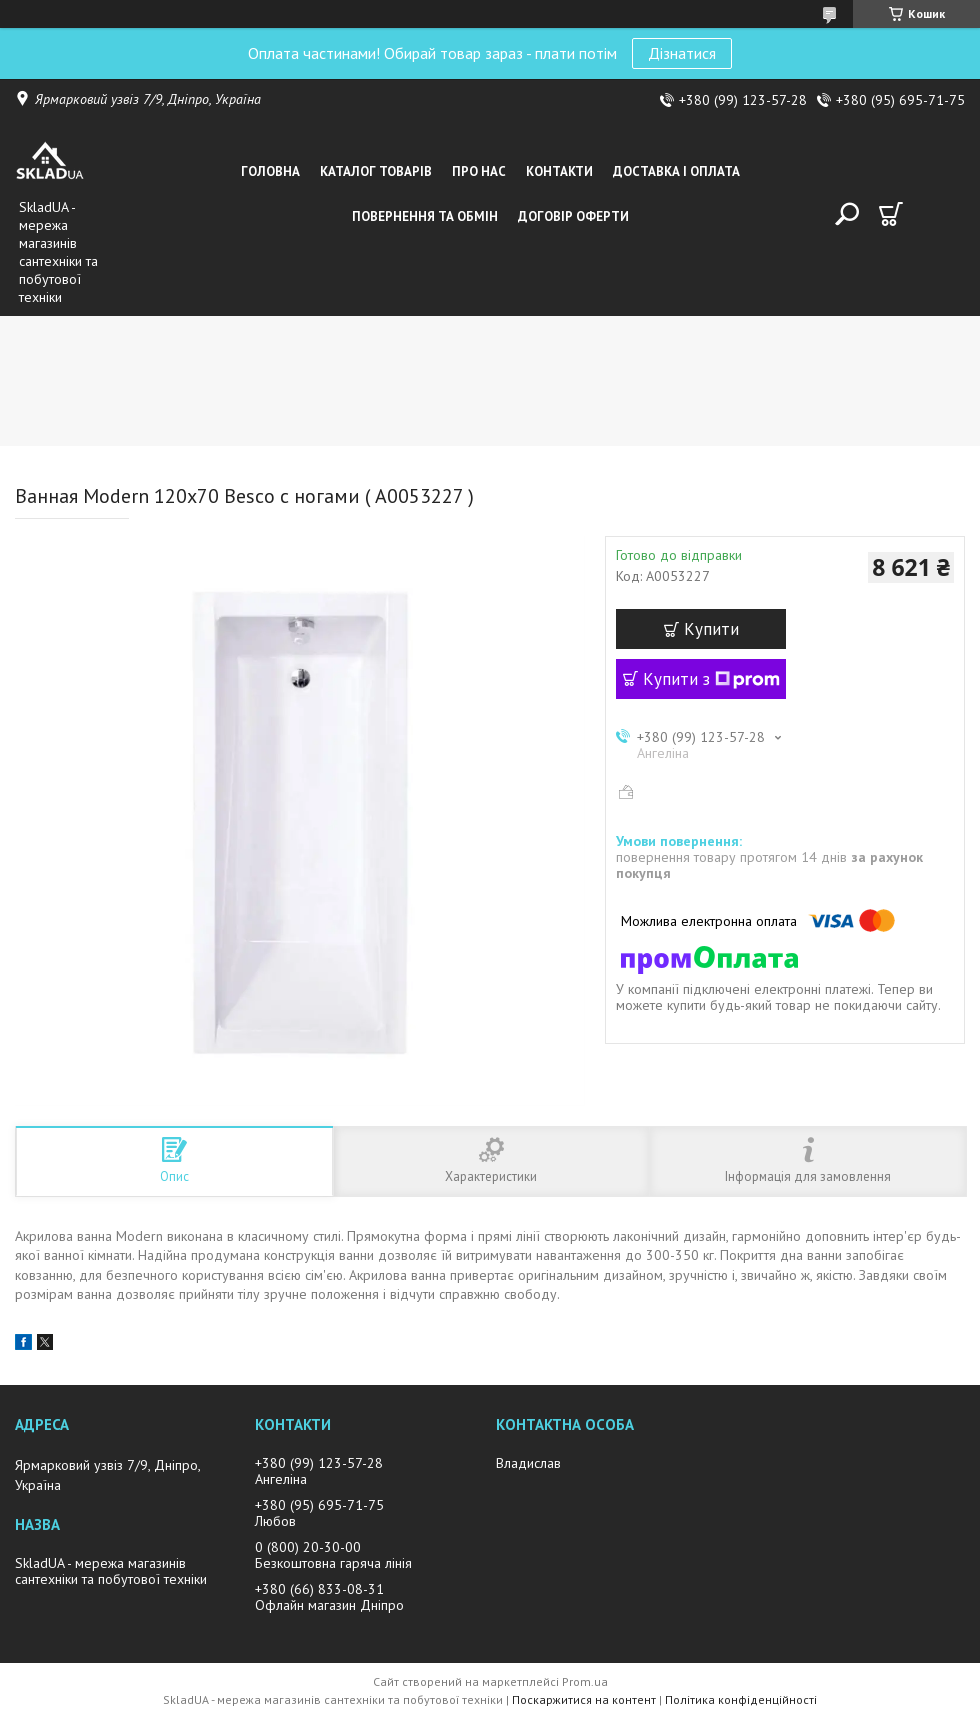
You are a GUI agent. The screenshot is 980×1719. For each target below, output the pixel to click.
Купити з (711, 679)
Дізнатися (682, 53)
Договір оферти (573, 216)
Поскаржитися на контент (584, 1699)
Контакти (559, 171)
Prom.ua (585, 1681)
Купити (711, 629)
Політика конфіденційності (741, 1699)
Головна (270, 171)
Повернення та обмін (425, 216)
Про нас (479, 171)
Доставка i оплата (676, 171)
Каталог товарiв (376, 171)
